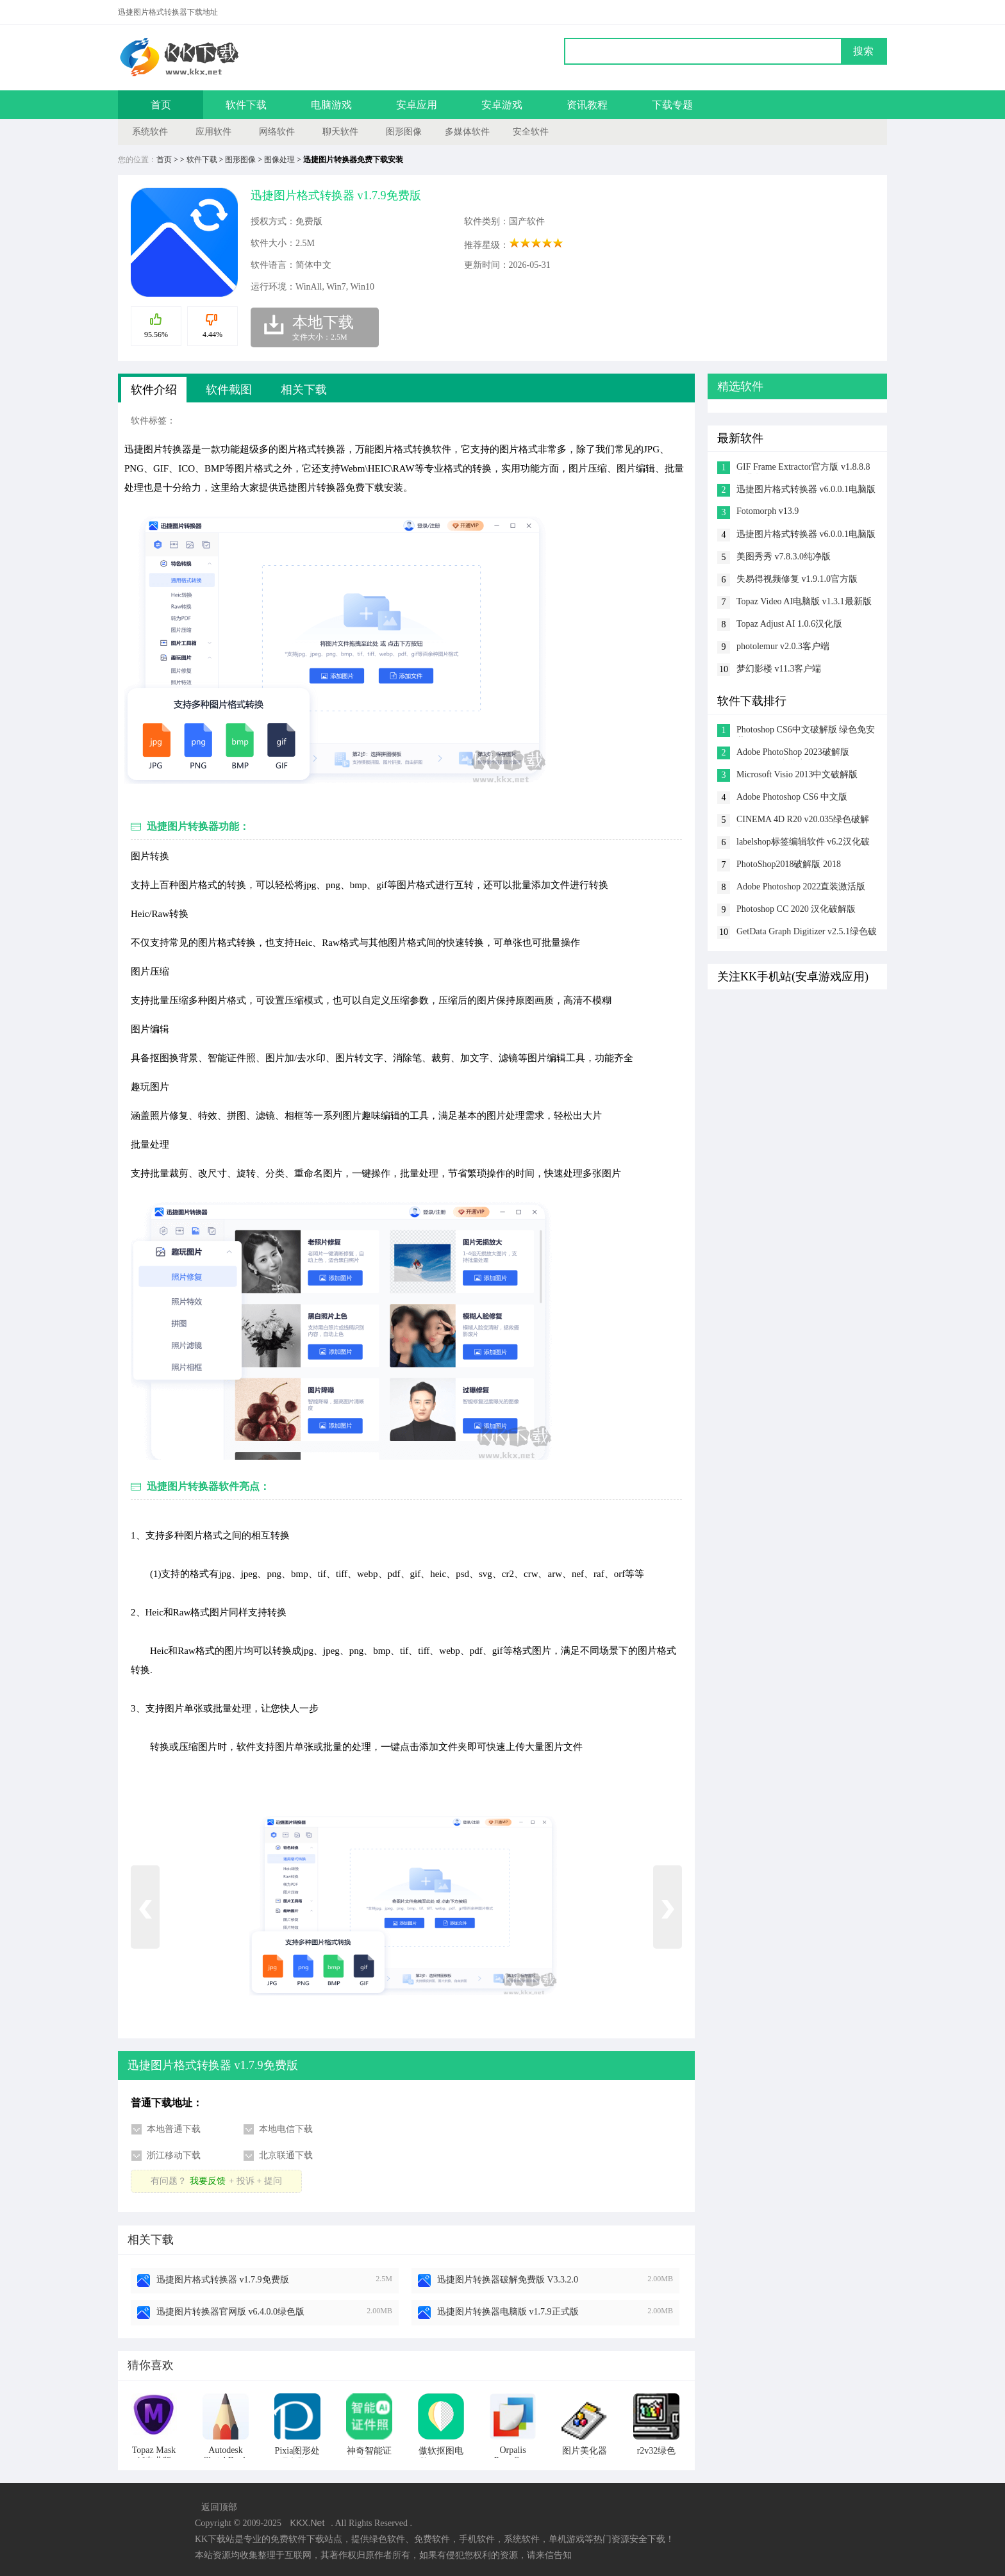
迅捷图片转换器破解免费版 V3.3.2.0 (507, 2279)
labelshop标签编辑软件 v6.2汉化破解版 (803, 843)
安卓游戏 (501, 104)
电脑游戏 (331, 104)
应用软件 (213, 131)
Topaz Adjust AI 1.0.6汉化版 (789, 624)
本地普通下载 (174, 2129)
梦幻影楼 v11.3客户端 (778, 668)
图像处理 (279, 159)
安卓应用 (416, 104)
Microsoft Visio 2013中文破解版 (797, 774)
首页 (161, 104)
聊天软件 (340, 131)
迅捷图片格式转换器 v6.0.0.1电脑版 (806, 489)
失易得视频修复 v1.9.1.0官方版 (797, 579)
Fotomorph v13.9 (767, 511)
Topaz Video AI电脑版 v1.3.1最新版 (804, 601)
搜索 (863, 50)
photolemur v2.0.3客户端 (782, 646)
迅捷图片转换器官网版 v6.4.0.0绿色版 (230, 2311)
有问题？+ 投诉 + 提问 (216, 2181)
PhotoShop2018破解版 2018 (788, 864)
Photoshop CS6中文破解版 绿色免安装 (805, 731)
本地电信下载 (286, 2129)
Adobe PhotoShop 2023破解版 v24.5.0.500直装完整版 (792, 753)
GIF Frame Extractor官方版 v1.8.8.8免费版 (803, 468)
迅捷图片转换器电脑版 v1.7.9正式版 (508, 2311)
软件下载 (246, 104)
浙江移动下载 (174, 2155)
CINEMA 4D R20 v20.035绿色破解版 (802, 820)
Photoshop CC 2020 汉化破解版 (796, 909)
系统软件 (150, 131)
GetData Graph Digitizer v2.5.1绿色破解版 (806, 933)
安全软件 (531, 131)
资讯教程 (587, 104)
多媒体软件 (467, 131)
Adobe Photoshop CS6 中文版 (791, 797)
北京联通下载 (286, 2155)
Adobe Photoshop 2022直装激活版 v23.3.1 (800, 888)
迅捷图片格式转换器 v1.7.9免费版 (222, 2279)
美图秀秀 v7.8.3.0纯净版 (783, 556)
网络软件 (277, 131)
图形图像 (404, 131)
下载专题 (672, 104)
